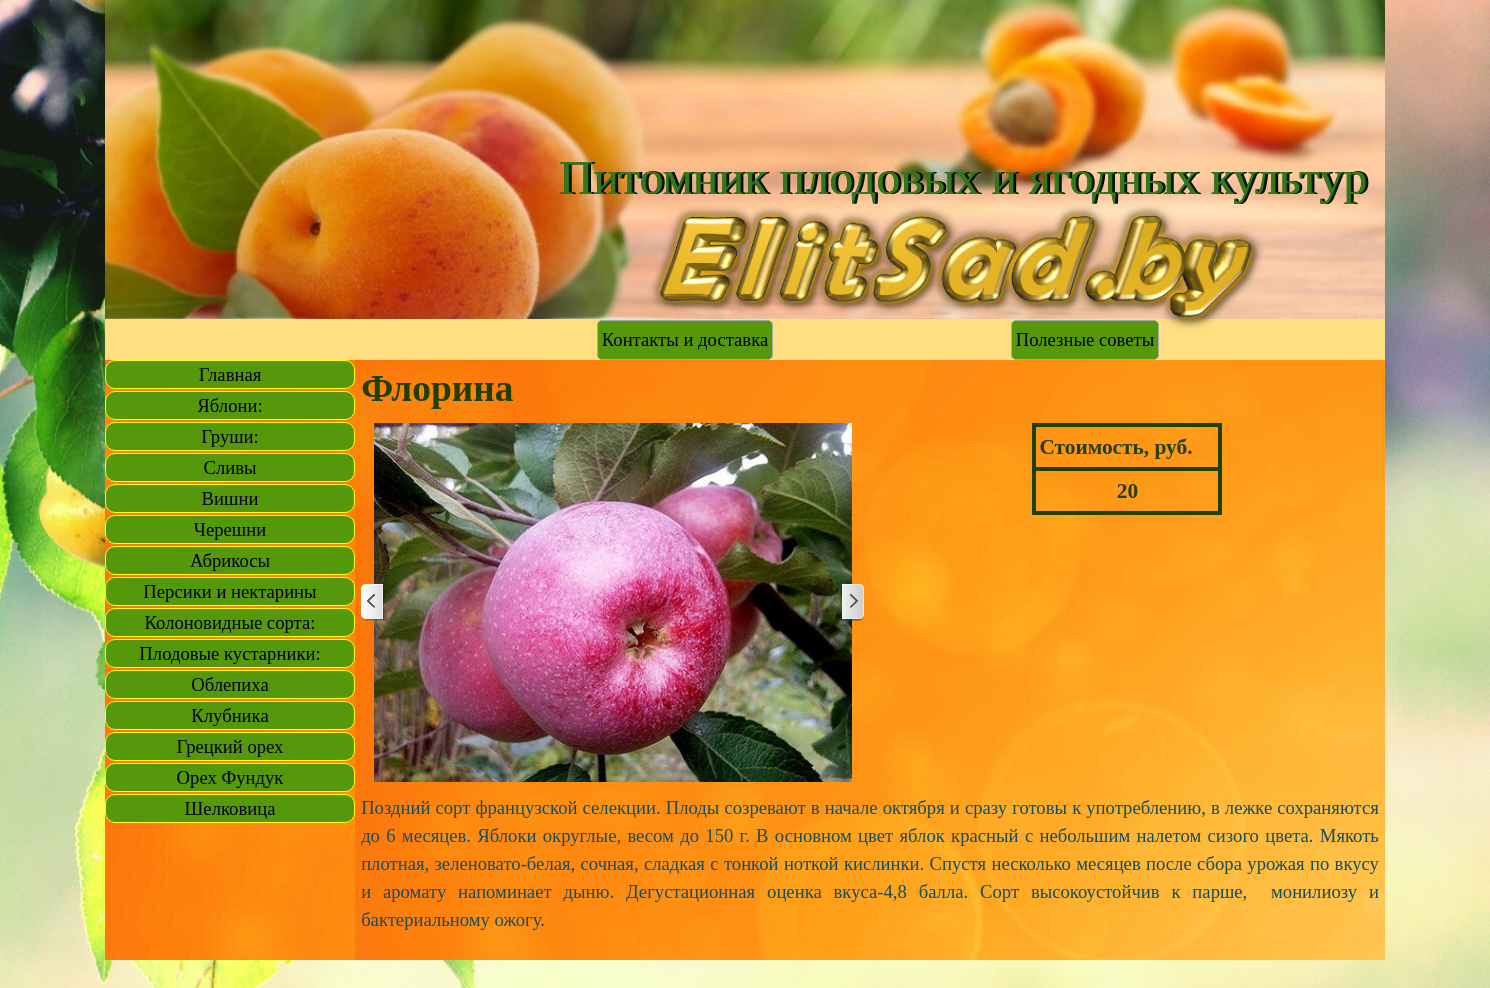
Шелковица (230, 808)
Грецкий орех (230, 746)
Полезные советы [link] (1085, 339)
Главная (230, 374)
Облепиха (229, 684)
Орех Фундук (230, 777)
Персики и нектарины (229, 591)
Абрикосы (230, 560)
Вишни (230, 498)
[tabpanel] (870, 864)
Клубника (229, 715)
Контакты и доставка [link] (685, 339)
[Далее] (852, 602)
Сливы (229, 467)
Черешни (230, 529)
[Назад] (373, 602)
